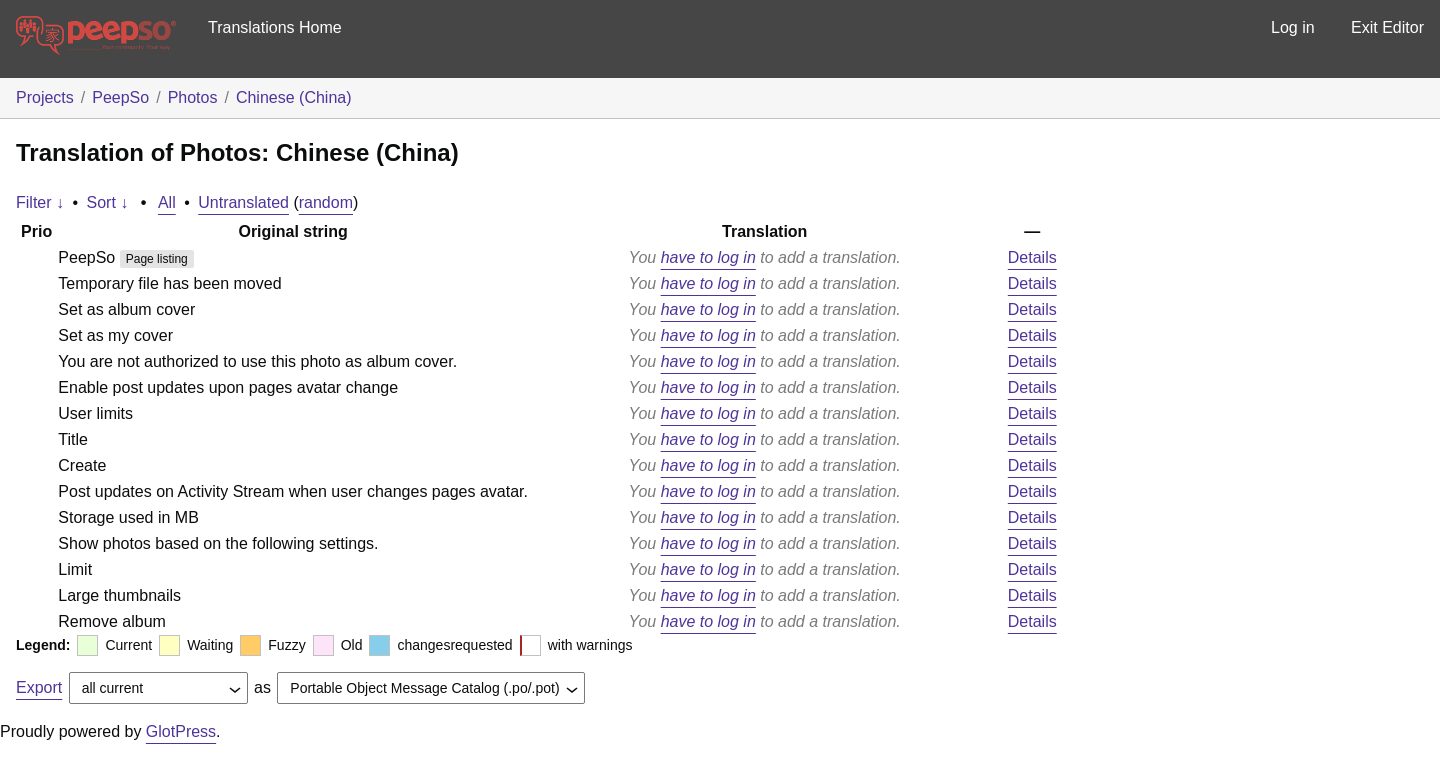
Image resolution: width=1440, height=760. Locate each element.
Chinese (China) (294, 97)
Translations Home (275, 27)
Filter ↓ (40, 202)
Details (1032, 257)
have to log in (708, 257)
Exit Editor (1387, 27)
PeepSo (120, 97)
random (326, 202)
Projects (45, 97)
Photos (193, 97)
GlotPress (181, 731)
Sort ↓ (108, 202)
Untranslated (243, 202)
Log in (1293, 27)
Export (39, 687)
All (167, 202)
